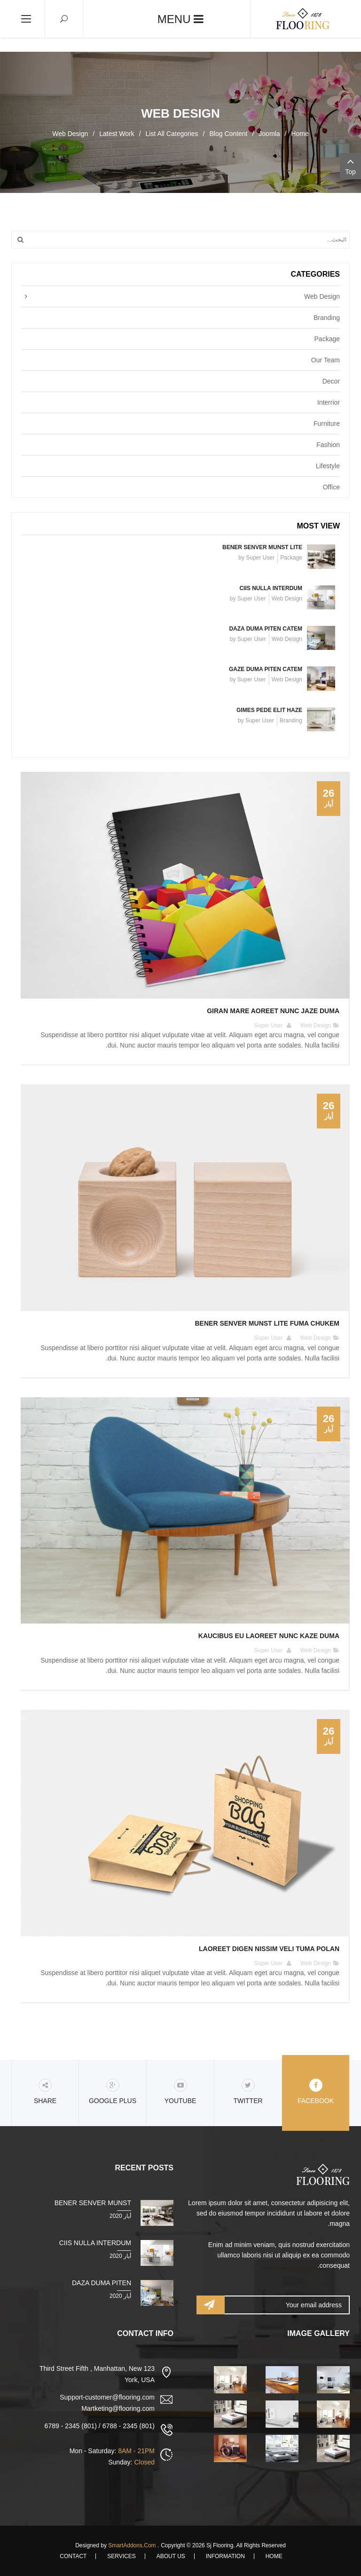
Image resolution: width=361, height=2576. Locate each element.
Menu (180, 19)
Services (121, 2556)
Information (225, 2556)
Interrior (328, 402)
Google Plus (112, 2091)
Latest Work (116, 133)
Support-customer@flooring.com (107, 2397)
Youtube (180, 2091)
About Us (171, 2556)
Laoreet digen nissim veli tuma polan (269, 1948)
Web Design (322, 296)
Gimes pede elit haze (269, 710)
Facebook (316, 2091)
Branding (327, 317)
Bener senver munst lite (262, 547)
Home (299, 133)
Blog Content (228, 133)
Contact (73, 2556)
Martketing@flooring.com (118, 2408)
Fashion (328, 444)
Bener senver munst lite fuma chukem (267, 1323)
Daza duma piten (101, 2283)
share (45, 2091)
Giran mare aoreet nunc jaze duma (273, 1011)
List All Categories (172, 133)
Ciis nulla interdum (270, 588)
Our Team (325, 360)
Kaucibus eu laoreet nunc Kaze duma (268, 1636)
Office (331, 487)
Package (327, 339)
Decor (331, 381)
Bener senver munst (93, 2203)
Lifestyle (328, 466)
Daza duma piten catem (265, 628)
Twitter (247, 2091)
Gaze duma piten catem (265, 669)
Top (350, 165)
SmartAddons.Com (132, 2545)
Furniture (327, 423)
